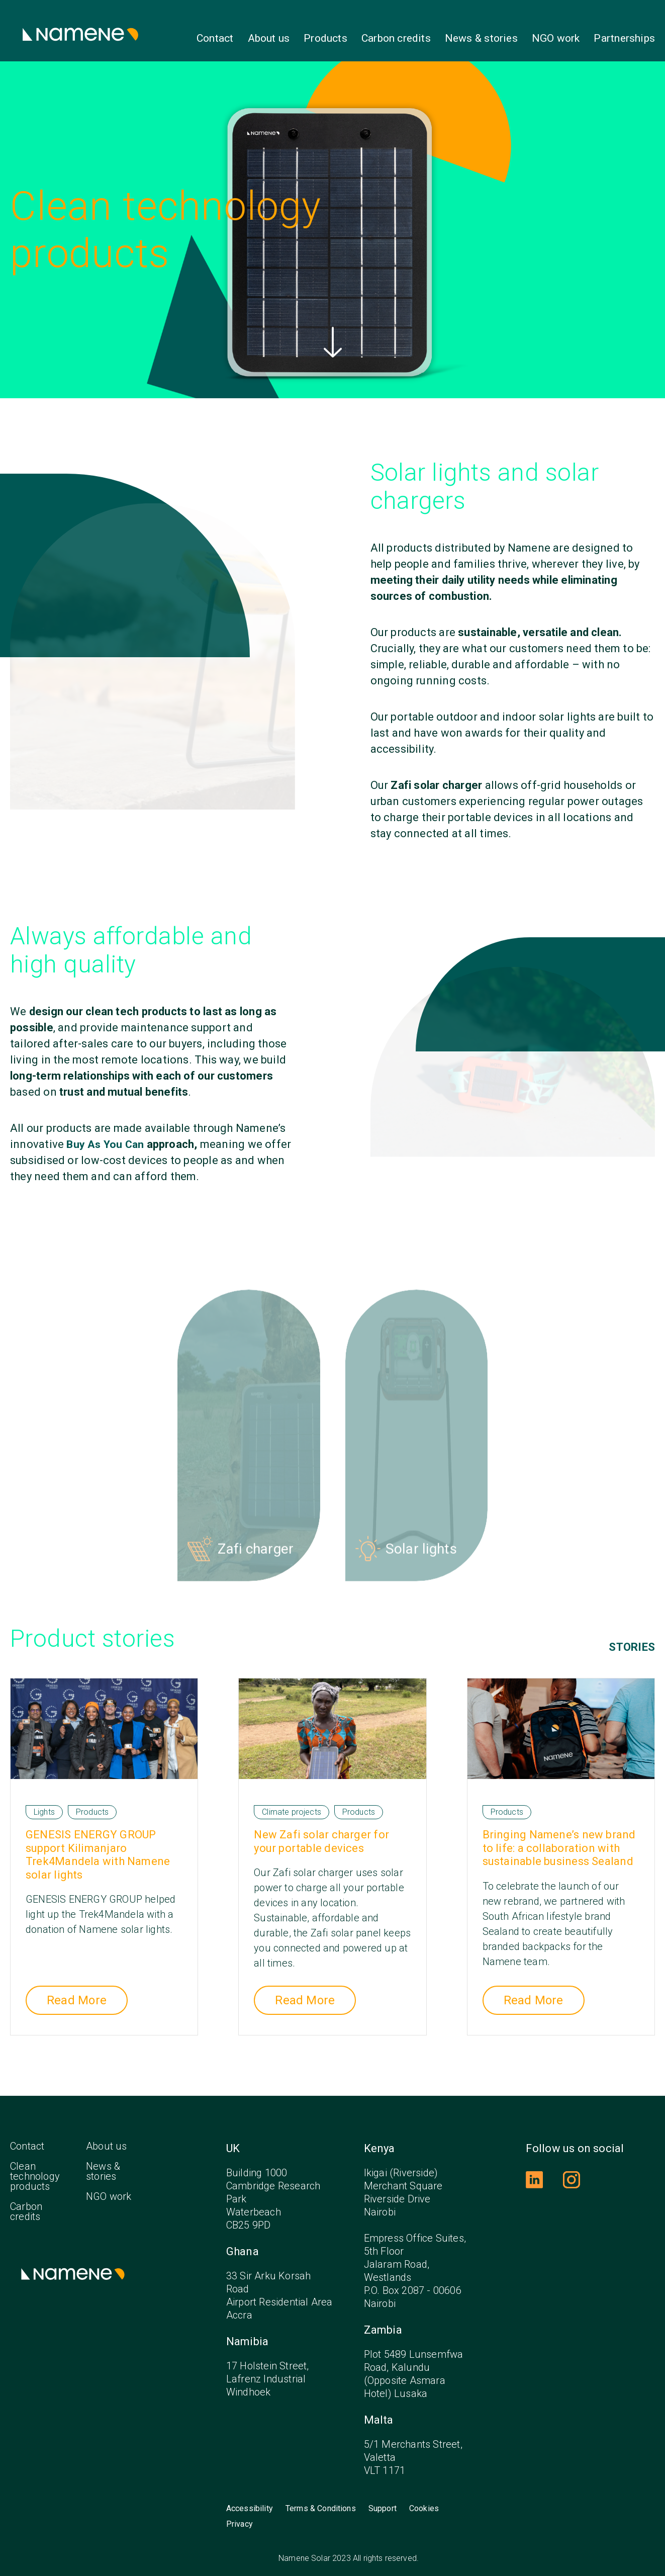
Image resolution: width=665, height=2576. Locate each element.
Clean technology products (35, 2169)
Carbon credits (396, 38)
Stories (632, 1639)
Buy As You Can (106, 1144)
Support (382, 2501)
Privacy (239, 2517)
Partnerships (624, 38)
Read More (77, 1993)
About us (269, 38)
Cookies (424, 2501)
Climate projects (291, 1804)
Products (325, 38)
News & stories (481, 38)
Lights (44, 1804)
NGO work (556, 38)
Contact (215, 38)
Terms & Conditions (321, 2501)
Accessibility (249, 2501)
